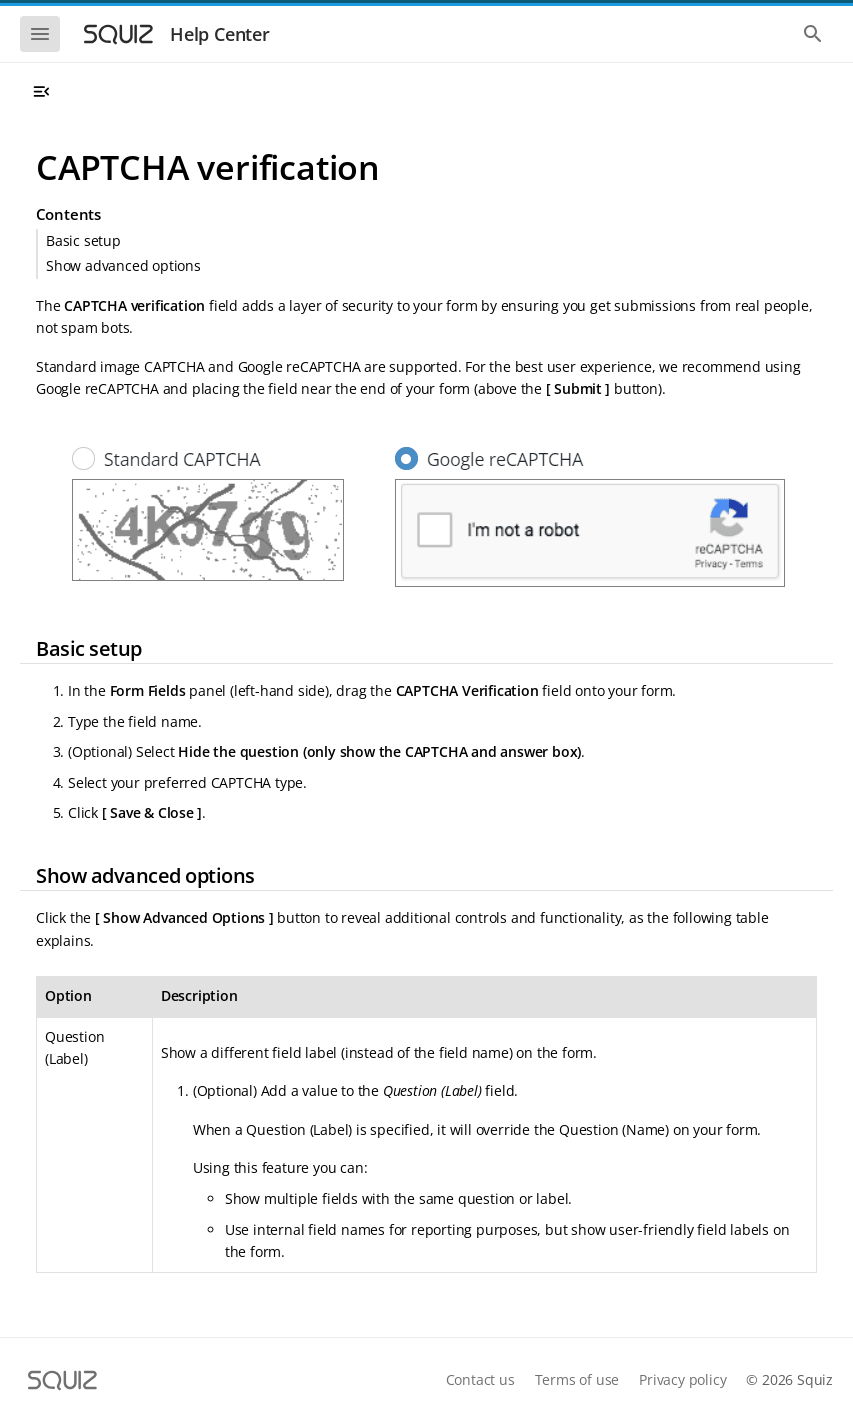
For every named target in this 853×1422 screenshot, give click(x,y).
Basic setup (83, 240)
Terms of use (577, 1379)
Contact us (480, 1379)
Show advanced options (123, 265)
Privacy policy (682, 1379)
